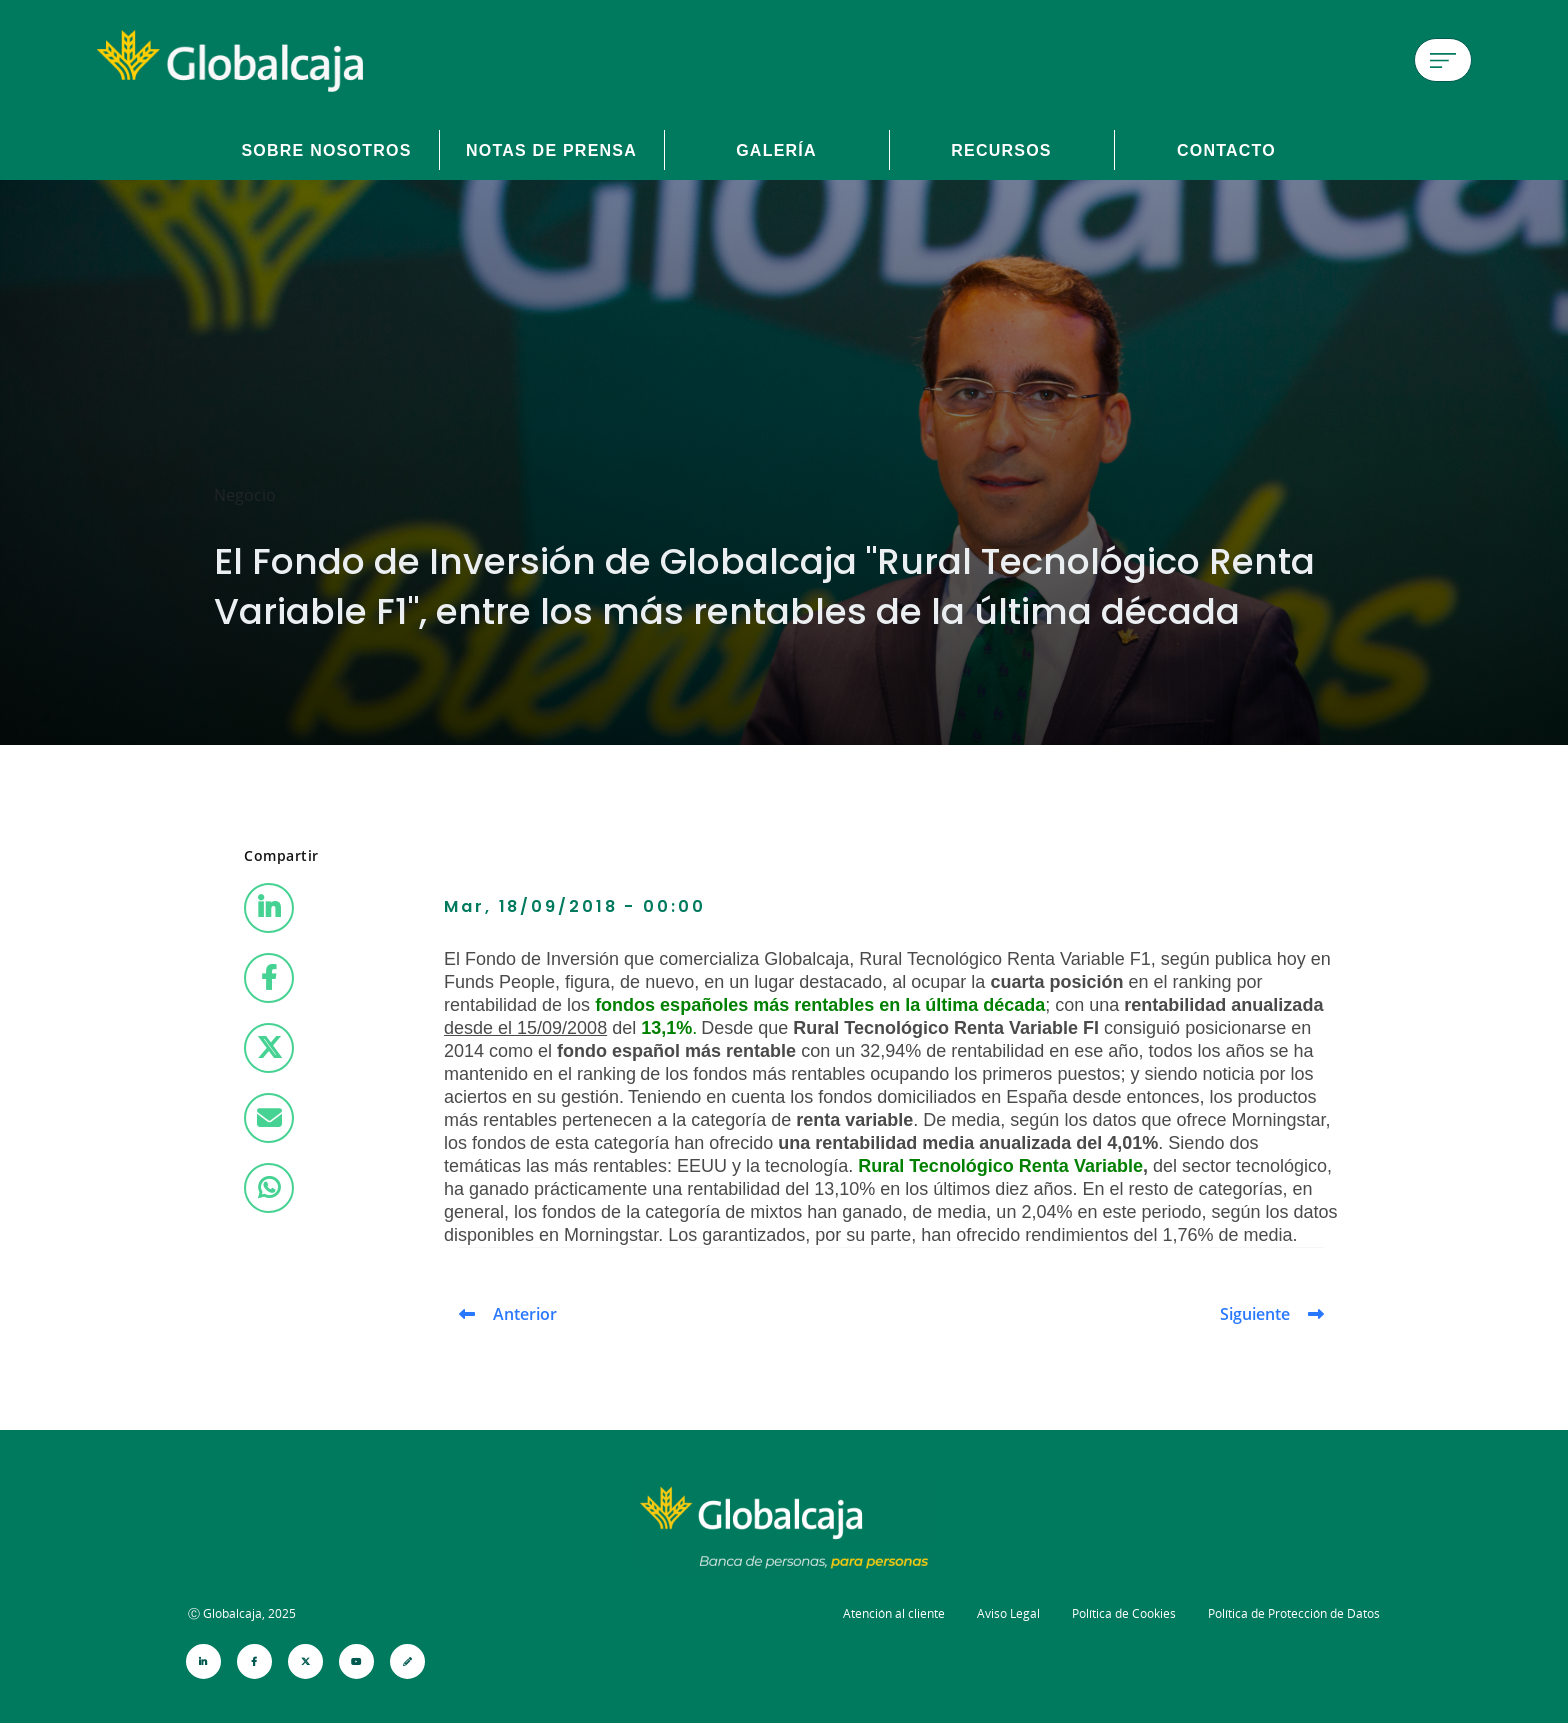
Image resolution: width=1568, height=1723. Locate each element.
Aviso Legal (1008, 1613)
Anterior (525, 1314)
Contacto (1226, 150)
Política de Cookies (1124, 1613)
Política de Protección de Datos (1294, 1613)
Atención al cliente (894, 1613)
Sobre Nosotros (326, 150)
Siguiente (1255, 1314)
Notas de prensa (551, 150)
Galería (776, 150)
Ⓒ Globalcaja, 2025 (242, 1613)
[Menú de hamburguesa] (1443, 60)
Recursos (1001, 150)
